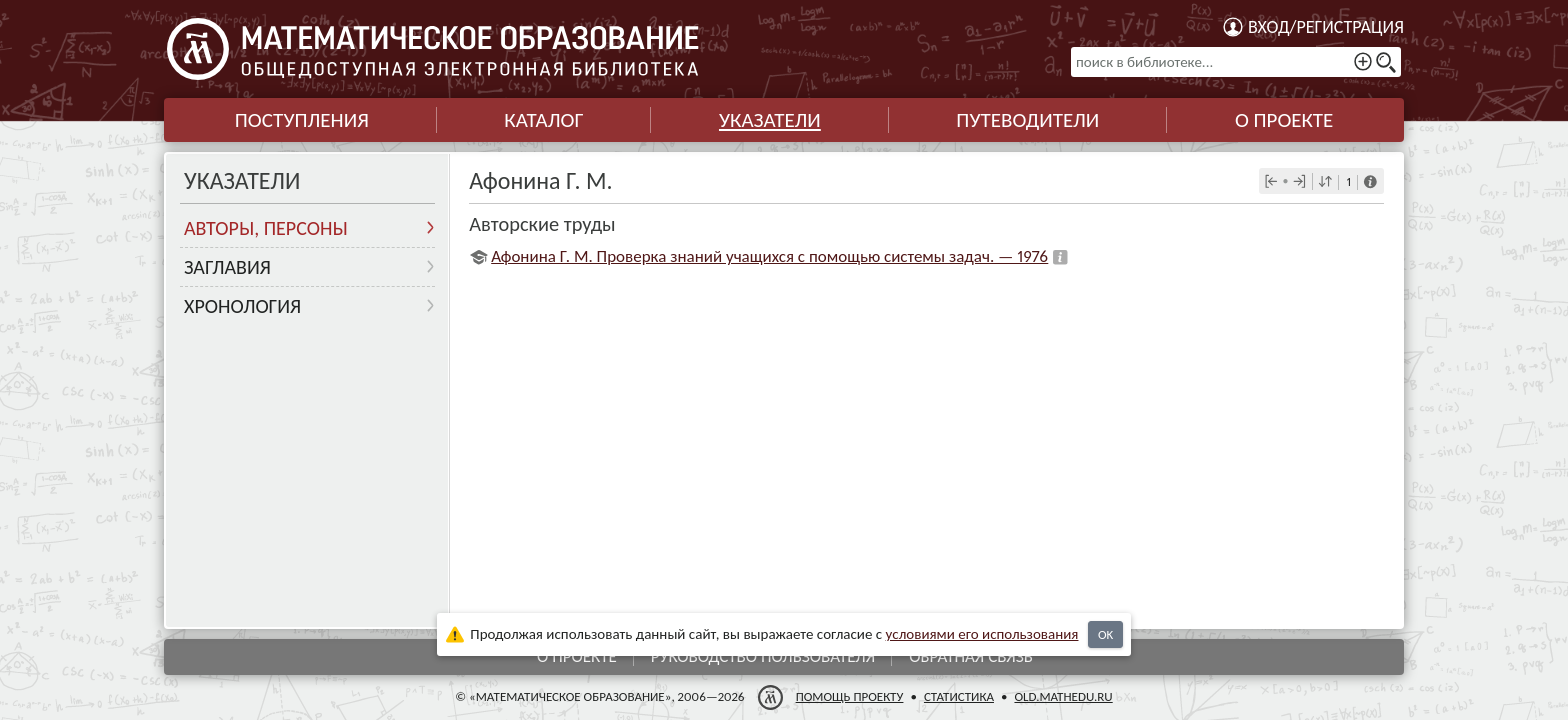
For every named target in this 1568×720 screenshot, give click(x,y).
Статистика (959, 696)
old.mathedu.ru (1063, 696)
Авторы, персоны (266, 228)
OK (1105, 634)
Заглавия (227, 267)
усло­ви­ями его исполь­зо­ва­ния (982, 634)
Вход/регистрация (1326, 27)
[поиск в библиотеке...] (1236, 62)
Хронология (242, 306)
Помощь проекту (850, 696)
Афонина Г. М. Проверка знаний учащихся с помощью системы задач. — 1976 (769, 256)
